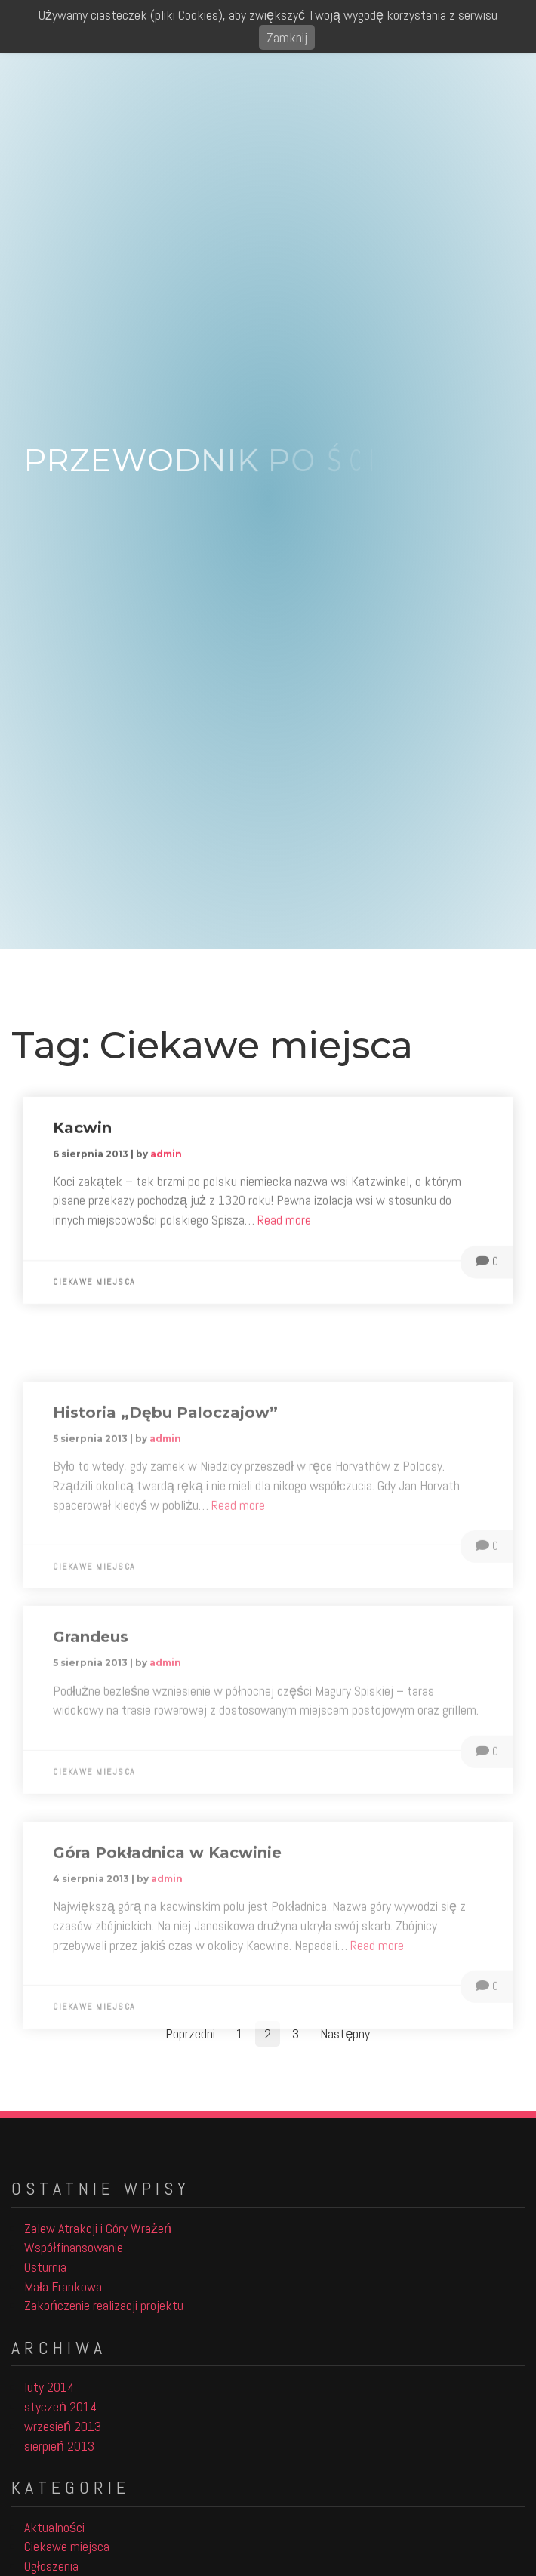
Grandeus (90, 1690)
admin (166, 1163)
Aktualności (54, 2527)
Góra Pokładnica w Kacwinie (167, 1911)
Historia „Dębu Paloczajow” (165, 1471)
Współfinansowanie (73, 2247)
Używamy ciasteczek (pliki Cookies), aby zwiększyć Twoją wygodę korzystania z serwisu (268, 14)
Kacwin (82, 1137)
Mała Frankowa (63, 2286)
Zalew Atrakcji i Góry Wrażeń (97, 2228)
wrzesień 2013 (62, 2426)
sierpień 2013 (59, 2445)
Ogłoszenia (51, 2565)
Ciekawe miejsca (94, 1291)
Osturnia (45, 2267)
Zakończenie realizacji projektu (103, 2305)
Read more (284, 1228)
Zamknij (286, 37)
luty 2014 (49, 2387)
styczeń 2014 (60, 2406)
